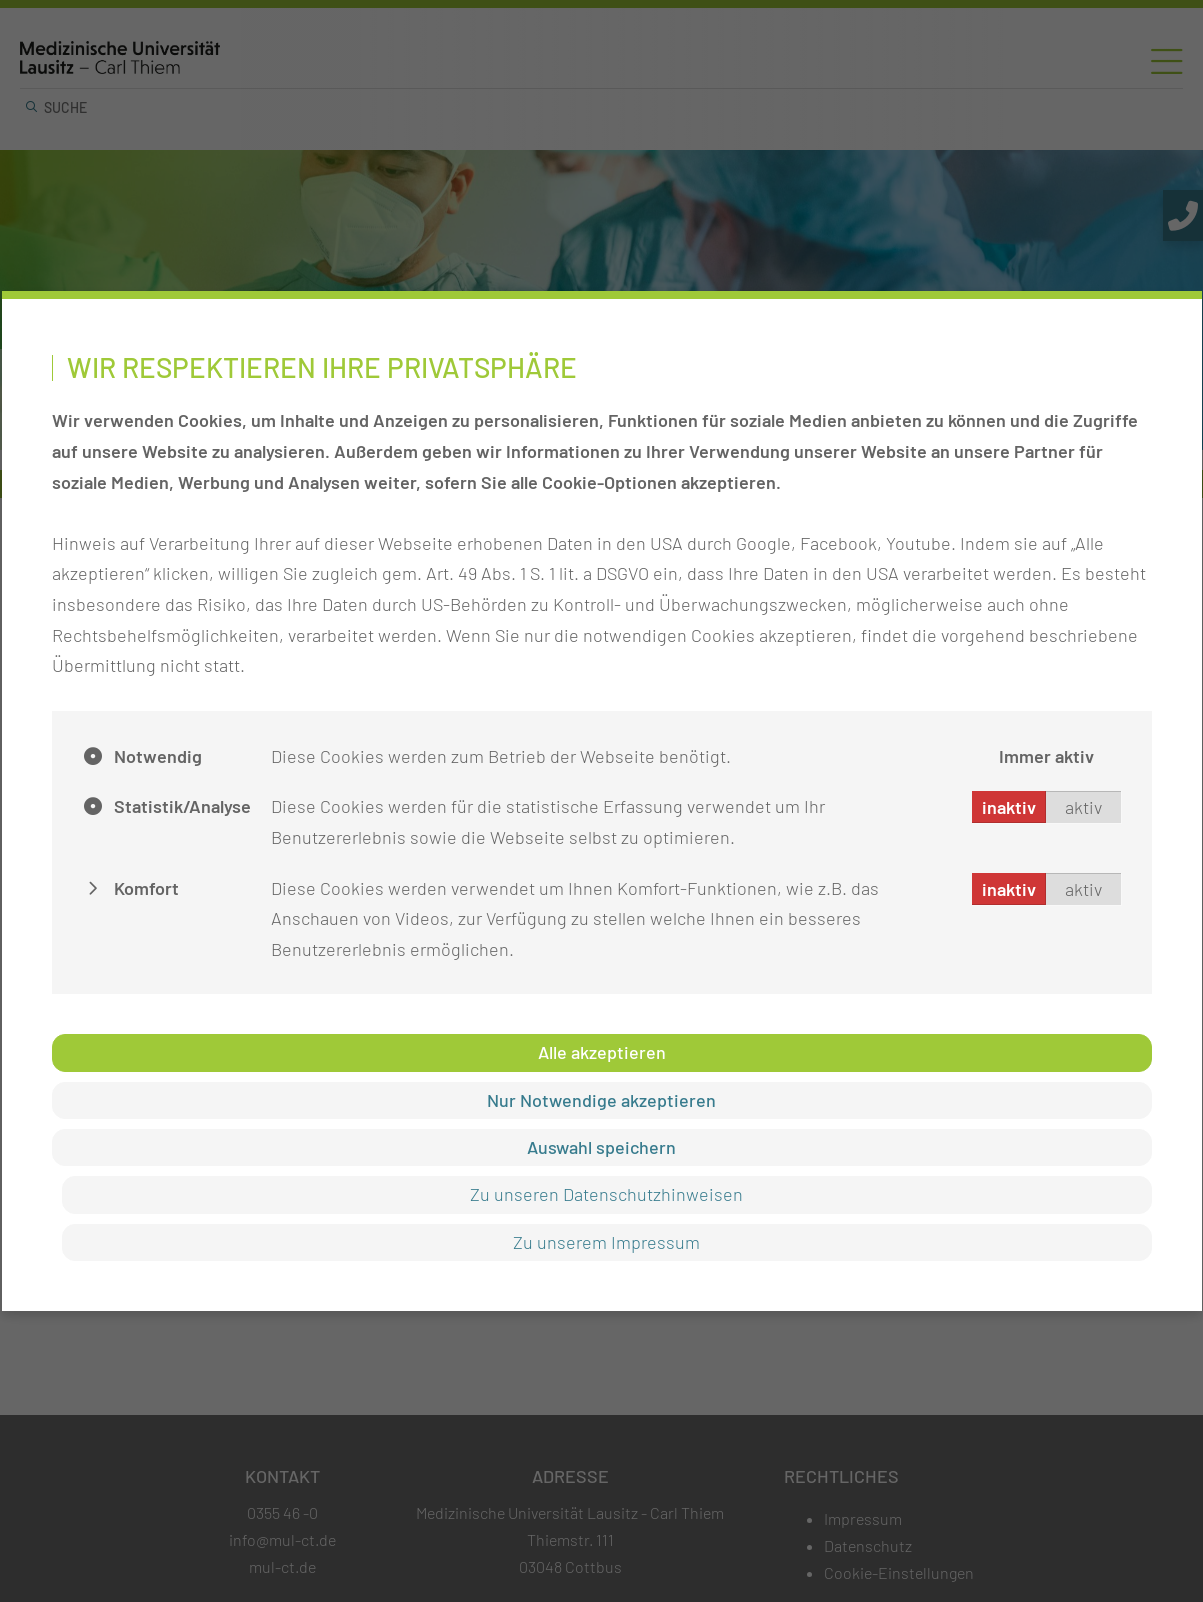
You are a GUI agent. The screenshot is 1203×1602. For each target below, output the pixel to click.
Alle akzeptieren (602, 1052)
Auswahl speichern (601, 1147)
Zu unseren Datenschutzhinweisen (606, 1194)
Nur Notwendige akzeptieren (601, 1100)
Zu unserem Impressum (606, 1242)
